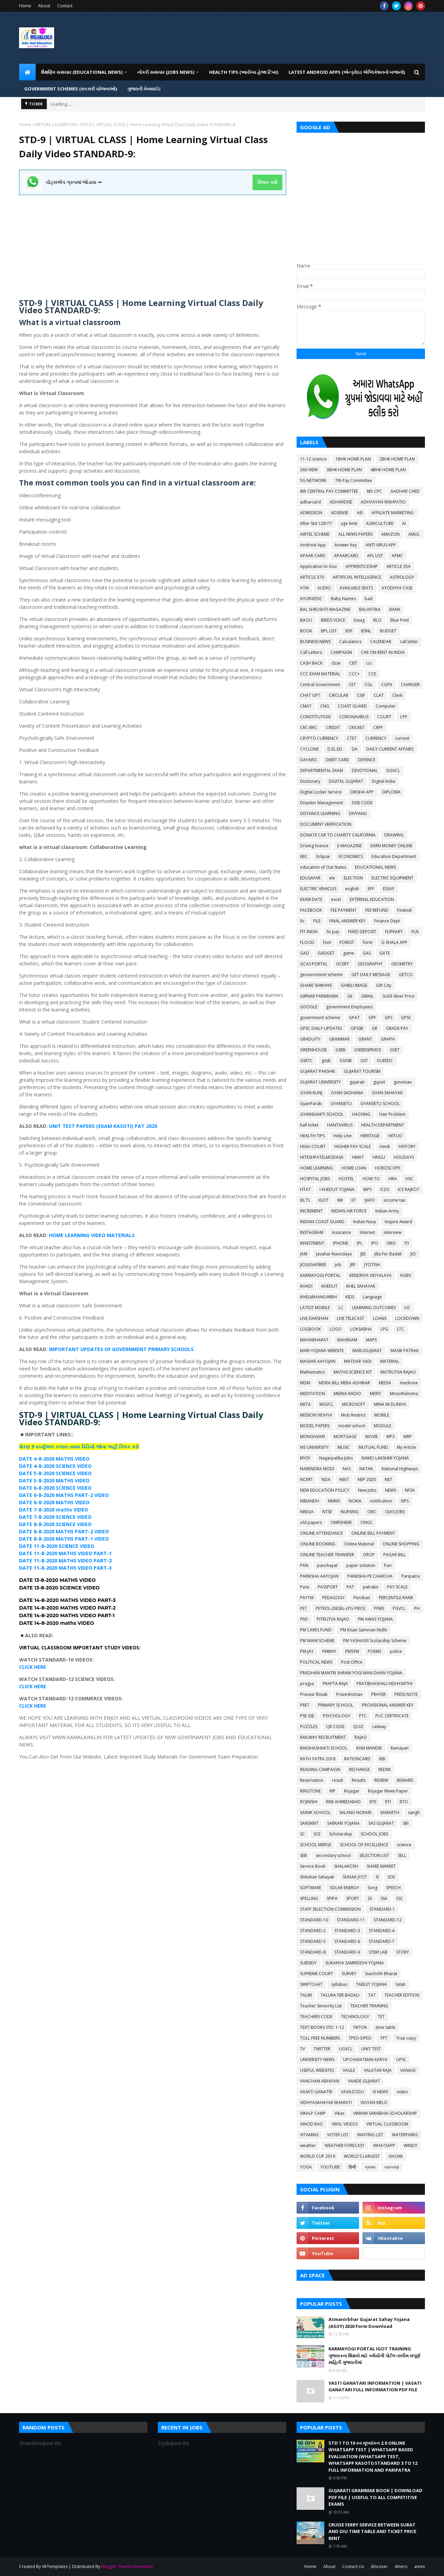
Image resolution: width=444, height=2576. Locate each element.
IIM (340, 1200)
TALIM (306, 1995)
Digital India (383, 781)
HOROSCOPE (387, 1168)
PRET (304, 1705)
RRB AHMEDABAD (343, 1802)
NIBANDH (309, 1501)
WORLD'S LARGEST (362, 2156)
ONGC (366, 1522)
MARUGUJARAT (367, 1350)
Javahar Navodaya (334, 1254)
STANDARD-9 (347, 1952)
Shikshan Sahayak (317, 1877)
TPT (383, 2038)
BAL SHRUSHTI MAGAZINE (325, 609)
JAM (303, 1254)
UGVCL (345, 2049)
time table (385, 2027)
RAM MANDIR (369, 1748)
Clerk (397, 695)
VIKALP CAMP (313, 2113)
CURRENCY (375, 738)
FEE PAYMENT (344, 910)
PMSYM (352, 1651)
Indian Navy (364, 1222)
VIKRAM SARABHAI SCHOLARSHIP (385, 2113)
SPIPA (332, 1898)
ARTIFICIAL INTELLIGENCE (357, 577)
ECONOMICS (351, 856)
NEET (344, 1479)
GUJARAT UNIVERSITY (320, 1082)
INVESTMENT (312, 1243)
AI (404, 523)
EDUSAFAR (310, 878)
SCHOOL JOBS (374, 1834)
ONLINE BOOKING (317, 1544)
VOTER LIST (338, 2135)
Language (372, 1297)
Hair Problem (392, 1114)
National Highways (400, 1469)
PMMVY (329, 1651)
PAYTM (307, 1598)
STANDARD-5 (313, 1941)
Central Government (320, 684)
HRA (392, 1179)
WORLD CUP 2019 (317, 2156)
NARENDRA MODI (317, 1469)
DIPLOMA (391, 792)
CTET (352, 738)
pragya (307, 1683)
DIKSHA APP (362, 792)
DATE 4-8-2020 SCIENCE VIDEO (55, 1466)
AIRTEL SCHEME (315, 534)
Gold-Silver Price (398, 996)
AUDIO (324, 588)
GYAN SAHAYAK (387, 1093)
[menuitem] (27, 72)
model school (351, 1426)
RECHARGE (359, 1769)
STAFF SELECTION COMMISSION (330, 1909)
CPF (403, 717)
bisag (359, 620)
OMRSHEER (341, 1522)
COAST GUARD (352, 706)
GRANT (365, 1039)
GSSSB (346, 1060)
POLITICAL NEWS (316, 1662)
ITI (406, 1243)
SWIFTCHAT (311, 1984)
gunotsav (403, 1082)
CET (352, 684)
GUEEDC (385, 1060)
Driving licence (314, 846)
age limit (349, 523)
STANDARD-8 (313, 1952)
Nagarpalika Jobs (336, 1458)
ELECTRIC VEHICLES (318, 889)
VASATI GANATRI (316, 2092)
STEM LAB (378, 1952)
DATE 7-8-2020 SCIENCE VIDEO (55, 1517)
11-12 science (313, 459)
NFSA (410, 1490)
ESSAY (388, 889)
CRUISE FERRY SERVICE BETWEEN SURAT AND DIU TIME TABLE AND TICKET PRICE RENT (372, 2531)
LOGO (336, 1329)
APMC (397, 556)
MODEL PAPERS (315, 1426)
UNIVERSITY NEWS (317, 2059)
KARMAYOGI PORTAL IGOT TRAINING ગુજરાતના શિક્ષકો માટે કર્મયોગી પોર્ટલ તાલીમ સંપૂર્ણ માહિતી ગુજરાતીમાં (374, 2355)
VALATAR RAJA (378, 2070)
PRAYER (378, 1694)
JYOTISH (372, 1265)
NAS (347, 1469)
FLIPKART (394, 932)
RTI (388, 1802)
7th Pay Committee (353, 480)
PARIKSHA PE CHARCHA (370, 1576)
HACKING (361, 1114)
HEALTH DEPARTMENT (382, 1125)
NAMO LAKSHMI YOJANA (385, 1458)
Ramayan (400, 1748)
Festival (404, 910)
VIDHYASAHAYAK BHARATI (326, 2102)
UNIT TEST (371, 2049)
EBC (304, 856)
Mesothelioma (404, 1393)
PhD (304, 1619)
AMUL (414, 534)
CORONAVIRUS (353, 717)
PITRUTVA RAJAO (333, 1619)
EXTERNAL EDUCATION (372, 899)
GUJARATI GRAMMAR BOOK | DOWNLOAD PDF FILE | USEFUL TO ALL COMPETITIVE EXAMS (375, 2497)
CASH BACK (311, 663)
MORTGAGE (345, 1436)
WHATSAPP (384, 2145)
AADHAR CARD (405, 491)
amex (419, 2566)
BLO (377, 620)
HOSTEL (346, 1179)
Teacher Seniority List (321, 2006)
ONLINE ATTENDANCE (321, 1533)
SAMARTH (389, 1812)
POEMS (374, 1651)
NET (388, 1479)
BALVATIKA (370, 609)
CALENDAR (380, 642)
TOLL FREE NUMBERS (320, 2038)
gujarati (357, 1082)
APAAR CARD (312, 556)
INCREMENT (311, 1211)
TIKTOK (360, 2027)
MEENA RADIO (347, 1393)
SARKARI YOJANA (343, 1823)
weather (308, 2145)
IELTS (305, 1200)
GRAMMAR (339, 1039)
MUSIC (344, 1447)
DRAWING (394, 835)
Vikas (339, 2113)
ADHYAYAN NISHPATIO (383, 502)
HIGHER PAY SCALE (352, 1146)
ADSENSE (339, 513)
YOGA (306, 2167)
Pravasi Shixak (313, 1694)
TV (302, 2049)
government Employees (349, 1007)
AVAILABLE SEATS (356, 588)
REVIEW (381, 1780)
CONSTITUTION (315, 717)
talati (400, 1984)
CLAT (379, 695)
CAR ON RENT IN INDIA (383, 652)
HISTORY (407, 1146)
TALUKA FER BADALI (340, 1995)
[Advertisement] (152, 243)
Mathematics (312, 1372)
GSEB (340, 1050)
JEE (363, 1254)
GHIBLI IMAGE (354, 985)
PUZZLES (308, 1726)
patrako (370, 1587)
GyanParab (311, 1103)
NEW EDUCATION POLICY (324, 1490)
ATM (304, 588)
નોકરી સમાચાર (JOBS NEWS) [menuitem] (165, 72)
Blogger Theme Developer (127, 2566)
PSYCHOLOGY (336, 1716)
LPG (384, 1329)
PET (303, 1608)
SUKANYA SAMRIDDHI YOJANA (354, 1963)
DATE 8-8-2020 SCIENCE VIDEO (55, 1524)
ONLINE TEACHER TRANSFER (327, 1555)
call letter (409, 642)
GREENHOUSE (313, 1050)
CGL (369, 684)
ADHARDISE (341, 502)
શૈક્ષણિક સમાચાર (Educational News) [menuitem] (81, 72)
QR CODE (335, 1726)
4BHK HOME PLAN (388, 470)
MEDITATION (312, 1393)
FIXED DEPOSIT (362, 932)
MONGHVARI (312, 1436)
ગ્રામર (370, 2167)
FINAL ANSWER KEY (347, 921)
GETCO (406, 975)
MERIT (375, 1393)
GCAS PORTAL (313, 964)
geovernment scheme (321, 975)
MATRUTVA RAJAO (398, 1372)
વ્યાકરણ (391, 2167)
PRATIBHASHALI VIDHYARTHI (384, 1683)
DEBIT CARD (337, 760)
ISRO (391, 1243)
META (305, 1404)
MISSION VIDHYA (316, 1415)
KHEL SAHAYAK (360, 1286)
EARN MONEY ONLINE (391, 846)
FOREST (347, 942)
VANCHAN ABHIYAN (319, 2081)
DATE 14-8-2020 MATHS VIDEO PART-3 (67, 1600)
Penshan (361, 1598)
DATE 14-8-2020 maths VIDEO (56, 1623)
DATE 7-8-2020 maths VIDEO (53, 1509)
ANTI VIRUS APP (381, 545)
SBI (406, 1823)
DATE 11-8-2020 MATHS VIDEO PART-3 (65, 1568)
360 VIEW (309, 470)
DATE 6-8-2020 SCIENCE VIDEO (55, 1487)
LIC (407, 1308)
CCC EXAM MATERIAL (320, 674)
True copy (406, 2038)
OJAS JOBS (395, 1512)
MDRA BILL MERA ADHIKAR (344, 1383)
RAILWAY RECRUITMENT (323, 1737)
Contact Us (353, 2566)
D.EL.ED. (335, 749)
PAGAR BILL (394, 1555)
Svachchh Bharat (381, 1974)
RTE (372, 1802)
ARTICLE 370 (312, 577)
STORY (402, 1952)
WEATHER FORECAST (345, 2145)
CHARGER (410, 684)
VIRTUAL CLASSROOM (56, 125)
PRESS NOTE (406, 1694)
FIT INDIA (309, 932)
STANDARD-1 (382, 1909)
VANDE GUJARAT (364, 2081)
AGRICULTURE (379, 523)
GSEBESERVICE (367, 1050)
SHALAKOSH (346, 1866)
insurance (341, 1232)
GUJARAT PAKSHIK (317, 1071)
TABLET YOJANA (371, 1984)
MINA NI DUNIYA (390, 1404)
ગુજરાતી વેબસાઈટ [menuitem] (144, 89)
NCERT (306, 1479)
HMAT (358, 1157)
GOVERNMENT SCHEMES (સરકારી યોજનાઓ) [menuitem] (70, 89)
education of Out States (323, 867)
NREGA (307, 1512)
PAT (350, 1587)
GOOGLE (308, 1007)
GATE (384, 953)
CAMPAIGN (341, 652)
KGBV (405, 1275)
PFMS (379, 1608)
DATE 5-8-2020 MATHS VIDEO (54, 1480)
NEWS (390, 1490)
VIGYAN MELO (373, 2102)
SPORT (352, 1898)
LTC (400, 1329)
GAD (304, 953)
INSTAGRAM (311, 1232)
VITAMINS (309, 2135)
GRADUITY (310, 1039)
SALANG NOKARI (355, 1812)
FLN (415, 932)
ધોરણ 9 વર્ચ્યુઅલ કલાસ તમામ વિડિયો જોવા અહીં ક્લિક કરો (79, 1446)
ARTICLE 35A (398, 566)
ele (332, 878)
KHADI (306, 1286)
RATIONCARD (357, 1759)
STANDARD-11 (351, 1920)
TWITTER (322, 2049)
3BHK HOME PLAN (344, 470)
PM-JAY (307, 1651)
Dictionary (310, 781)
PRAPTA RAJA (335, 1683)
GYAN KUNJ (311, 1093)
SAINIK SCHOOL (315, 1812)
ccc (369, 663)
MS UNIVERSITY (314, 1447)
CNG (324, 706)
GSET (395, 1050)
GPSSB (357, 1028)
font (327, 942)
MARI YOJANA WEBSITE (322, 1350)
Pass (304, 1587)
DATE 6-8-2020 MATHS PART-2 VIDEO (64, 1495)
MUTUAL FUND (373, 1447)
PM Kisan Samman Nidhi (363, 1630)
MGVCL (326, 1404)
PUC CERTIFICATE (392, 1716)
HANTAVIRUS (339, 1125)
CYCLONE (309, 749)
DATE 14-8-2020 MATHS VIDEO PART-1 (66, 1615)
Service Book (312, 1866)
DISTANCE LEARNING (320, 813)
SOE (391, 1877)
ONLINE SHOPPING (401, 1544)
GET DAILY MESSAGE (370, 975)
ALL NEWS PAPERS (355, 534)
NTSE (327, 1512)
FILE (317, 921)
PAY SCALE (397, 1587)
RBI (382, 1759)
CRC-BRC (308, 727)
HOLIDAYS (404, 1157)
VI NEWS (380, 2092)
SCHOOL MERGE (315, 1845)
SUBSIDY (308, 1963)
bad (369, 599)
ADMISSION (311, 513)
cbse (336, 663)
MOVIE (371, 1436)
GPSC (406, 1017)
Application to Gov (318, 566)
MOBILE (381, 1415)
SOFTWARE (310, 1888)
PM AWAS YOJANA (375, 1619)
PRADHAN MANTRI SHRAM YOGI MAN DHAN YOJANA (351, 1673)
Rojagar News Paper (388, 1791)
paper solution (360, 1565)
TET (381, 2016)
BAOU (306, 620)
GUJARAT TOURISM (362, 1071)
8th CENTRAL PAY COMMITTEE (329, 491)
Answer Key (345, 545)
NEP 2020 (367, 1479)
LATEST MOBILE (315, 1308)
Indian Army (387, 1211)
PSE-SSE (307, 1716)
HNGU (379, 1157)
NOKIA (355, 1501)
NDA (326, 1479)
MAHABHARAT (314, 1340)
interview (392, 1232)
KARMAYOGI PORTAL (320, 1275)
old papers (311, 1522)
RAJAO (361, 1737)
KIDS (349, 1297)
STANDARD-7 (381, 1941)
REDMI (384, 1769)
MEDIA (385, 1383)
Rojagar (351, 1791)
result (337, 1780)
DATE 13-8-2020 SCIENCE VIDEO (59, 1588)
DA (355, 749)
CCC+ (354, 674)
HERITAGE (369, 1136)
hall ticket (309, 1125)
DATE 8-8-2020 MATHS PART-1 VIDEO (64, 1538)
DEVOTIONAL (365, 770)
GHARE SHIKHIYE (316, 985)
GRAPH (388, 1039)
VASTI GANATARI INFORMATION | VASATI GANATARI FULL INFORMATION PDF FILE (374, 2386)
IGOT (323, 1200)
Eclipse (323, 856)
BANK (394, 609)
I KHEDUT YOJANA (337, 1189)
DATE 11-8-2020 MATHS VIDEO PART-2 (65, 1560)
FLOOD (307, 942)
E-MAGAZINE (349, 846)
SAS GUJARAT (381, 1823)
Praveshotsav (349, 1694)
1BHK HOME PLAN (353, 459)
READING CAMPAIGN (320, 1769)
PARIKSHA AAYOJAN (319, 1576)
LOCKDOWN (407, 1318)
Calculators (350, 642)
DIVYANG (358, 813)
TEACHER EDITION (401, 1995)
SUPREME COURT (316, 1974)
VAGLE (349, 2070)
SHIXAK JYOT (355, 1877)
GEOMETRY (402, 964)
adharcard (310, 502)
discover (379, 2566)
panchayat (327, 1565)
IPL (359, 1243)
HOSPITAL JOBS (315, 1179)
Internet (367, 1232)
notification (381, 1501)
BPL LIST (329, 631)
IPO (374, 1243)
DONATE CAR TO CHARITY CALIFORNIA (338, 835)
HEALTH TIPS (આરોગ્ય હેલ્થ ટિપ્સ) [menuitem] (243, 72)
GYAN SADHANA (347, 1093)
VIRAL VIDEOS (345, 2124)
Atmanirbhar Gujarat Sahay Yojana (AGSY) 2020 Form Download (369, 2322)
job (338, 1265)
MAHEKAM (347, 1340)
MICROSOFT (353, 1404)
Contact (64, 6)
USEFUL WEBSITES (317, 2070)
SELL (402, 1855)
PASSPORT (328, 1587)
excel (336, 899)
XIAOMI (395, 2156)
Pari (388, 1565)
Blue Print (399, 620)
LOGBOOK (310, 1329)
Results (359, 1780)
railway (379, 1726)
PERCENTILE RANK (396, 1598)
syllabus (339, 1984)
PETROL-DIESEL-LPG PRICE (340, 1608)
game (348, 953)
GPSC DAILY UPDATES (321, 1028)
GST (364, 1060)
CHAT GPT (310, 695)
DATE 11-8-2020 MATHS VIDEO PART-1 (65, 1553)
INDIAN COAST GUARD (322, 1222)
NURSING (350, 1512)
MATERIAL (389, 1361)
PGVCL (399, 1608)
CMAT (305, 706)
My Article (406, 1447)
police (396, 1651)
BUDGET (388, 631)
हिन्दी (352, 2167)
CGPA (386, 684)
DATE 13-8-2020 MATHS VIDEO (57, 1580)
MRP (407, 1436)
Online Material (359, 1544)
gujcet (379, 1082)
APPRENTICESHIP (361, 566)
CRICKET (357, 727)
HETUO (395, 1136)
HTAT (305, 1189)
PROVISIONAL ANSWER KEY (387, 1705)
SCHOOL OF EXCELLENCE (364, 1845)
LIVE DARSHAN (314, 1318)
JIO (413, 1254)
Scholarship (340, 1834)
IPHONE (340, 1243)
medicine (409, 1383)
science (404, 1845)
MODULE (382, 1426)
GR (374, 1028)
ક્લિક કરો (267, 182)
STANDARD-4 (381, 1931)
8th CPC (374, 491)
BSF (348, 631)
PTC (363, 1716)
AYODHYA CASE (397, 588)
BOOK (306, 631)
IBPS (367, 1189)
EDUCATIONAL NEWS (375, 867)
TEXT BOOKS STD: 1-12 (322, 2027)
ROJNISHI (308, 1802)
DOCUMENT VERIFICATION (325, 824)
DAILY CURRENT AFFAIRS (389, 749)
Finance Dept (387, 921)
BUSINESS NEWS (315, 642)
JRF (353, 1265)
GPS (388, 1017)
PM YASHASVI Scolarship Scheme (375, 1641)
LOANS (379, 1318)
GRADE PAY (397, 1028)
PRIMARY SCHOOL (335, 1705)
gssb (326, 1060)
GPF (372, 1017)
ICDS (384, 1189)
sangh (414, 1812)
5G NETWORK (313, 480)
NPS (405, 1501)
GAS (367, 953)
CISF (361, 695)
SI (377, 1877)
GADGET (326, 953)
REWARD (405, 1780)
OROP (369, 1555)
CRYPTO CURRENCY (319, 738)
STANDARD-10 (314, 1920)
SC (302, 1834)
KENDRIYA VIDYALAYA (370, 1275)
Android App (313, 545)
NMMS (334, 1501)
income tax (394, 1200)
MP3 (390, 1436)
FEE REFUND (376, 910)
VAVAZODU (352, 2092)
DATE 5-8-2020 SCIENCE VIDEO (55, 1473)
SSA (384, 1898)
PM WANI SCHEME (317, 1641)
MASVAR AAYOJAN (317, 1361)
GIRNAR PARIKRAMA (319, 996)
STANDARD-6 (347, 1941)
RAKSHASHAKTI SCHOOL (324, 1748)
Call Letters (311, 652)
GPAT (354, 1017)
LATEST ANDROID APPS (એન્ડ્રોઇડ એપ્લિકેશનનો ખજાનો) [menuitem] (347, 72)
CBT (353, 663)
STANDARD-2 (313, 1931)
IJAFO (370, 1200)
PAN (304, 1565)
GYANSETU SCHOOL (380, 1103)
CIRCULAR (338, 695)
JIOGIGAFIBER (313, 1265)
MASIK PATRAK (405, 1350)
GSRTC (306, 1060)
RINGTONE (310, 1791)
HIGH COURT (313, 1146)
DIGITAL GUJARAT (346, 781)
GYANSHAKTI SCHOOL (321, 1114)
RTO (404, 1802)
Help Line (342, 1136)
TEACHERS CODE (316, 2016)
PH (417, 1608)
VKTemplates (55, 2566)
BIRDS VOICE (333, 620)
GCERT (342, 964)
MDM (305, 1383)
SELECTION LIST (374, 1855)
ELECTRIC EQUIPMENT (392, 878)
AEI (360, 513)
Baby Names (343, 599)
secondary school (333, 1855)
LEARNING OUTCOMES (374, 1308)
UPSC (401, 2059)
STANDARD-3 (347, 1931)
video (402, 2092)
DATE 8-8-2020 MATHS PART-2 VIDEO (64, 1531)
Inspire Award (398, 1222)
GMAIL (367, 996)
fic (302, 921)
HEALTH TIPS (312, 1136)
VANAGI (408, 2070)
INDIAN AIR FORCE (349, 1211)
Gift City (383, 985)
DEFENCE (366, 760)
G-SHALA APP (394, 942)
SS (370, 1898)
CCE (372, 674)
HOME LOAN (354, 1168)
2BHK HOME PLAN (397, 459)
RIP (332, 1791)
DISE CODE (362, 803)
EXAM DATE (311, 899)
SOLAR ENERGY (344, 1888)
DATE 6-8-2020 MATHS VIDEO (54, 1502)
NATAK (366, 1469)
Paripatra (410, 1576)
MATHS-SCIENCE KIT (353, 1372)
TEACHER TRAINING (369, 2006)
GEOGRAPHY (370, 964)
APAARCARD (346, 556)
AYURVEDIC (311, 599)
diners (401, 2566)
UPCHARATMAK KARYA (365, 2059)
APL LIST (375, 556)
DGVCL (393, 770)
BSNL (366, 631)
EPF (371, 889)
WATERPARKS (405, 2135)
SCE (317, 1834)
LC (341, 1308)
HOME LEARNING (316, 1168)
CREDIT (333, 727)
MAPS (371, 1340)
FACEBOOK (311, 910)
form (368, 942)
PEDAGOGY (333, 1598)
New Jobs (367, 1490)
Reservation (311, 1780)
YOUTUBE (330, 2167)
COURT (384, 717)
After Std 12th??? (316, 523)
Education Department (394, 856)
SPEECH (393, 1888)
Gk (349, 996)
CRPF (378, 727)
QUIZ (358, 1726)
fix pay (332, 932)
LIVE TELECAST (350, 1318)
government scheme (320, 1017)
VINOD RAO (311, 2124)
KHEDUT (329, 1286)
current (402, 738)
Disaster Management (321, 803)
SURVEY (349, 1974)
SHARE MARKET (381, 1866)
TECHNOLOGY (355, 2016)
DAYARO (308, 760)
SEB (303, 1855)
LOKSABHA (361, 1329)
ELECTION (353, 878)
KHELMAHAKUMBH (318, 1297)
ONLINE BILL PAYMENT (373, 1533)
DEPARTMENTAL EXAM (321, 770)
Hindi (384, 1146)
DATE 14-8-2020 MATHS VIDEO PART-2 (67, 1608)
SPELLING (309, 1898)
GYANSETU (341, 1103)
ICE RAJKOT (408, 1189)
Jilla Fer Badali (388, 1254)
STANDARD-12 (388, 1920)
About (44, 6)
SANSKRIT (309, 1823)
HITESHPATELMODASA (321, 1157)
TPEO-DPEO (360, 2038)
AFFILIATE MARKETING (393, 513)
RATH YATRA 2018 (317, 1759)
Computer (386, 706)
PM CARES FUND (316, 1630)
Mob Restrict (353, 1415)
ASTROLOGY (402, 577)
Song (372, 1888)
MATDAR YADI (358, 1361)
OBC (371, 1512)
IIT (353, 1200)
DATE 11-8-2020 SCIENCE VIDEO (56, 1546)
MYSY (305, 1458)
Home (25, 6)
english (352, 889)
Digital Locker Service (321, 792)
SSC (399, 1898)
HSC (409, 1179)
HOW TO (371, 1179)
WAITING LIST (370, 2135)
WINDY (410, 2145)
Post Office (351, 1662)
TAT (372, 1995)
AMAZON (390, 534)
